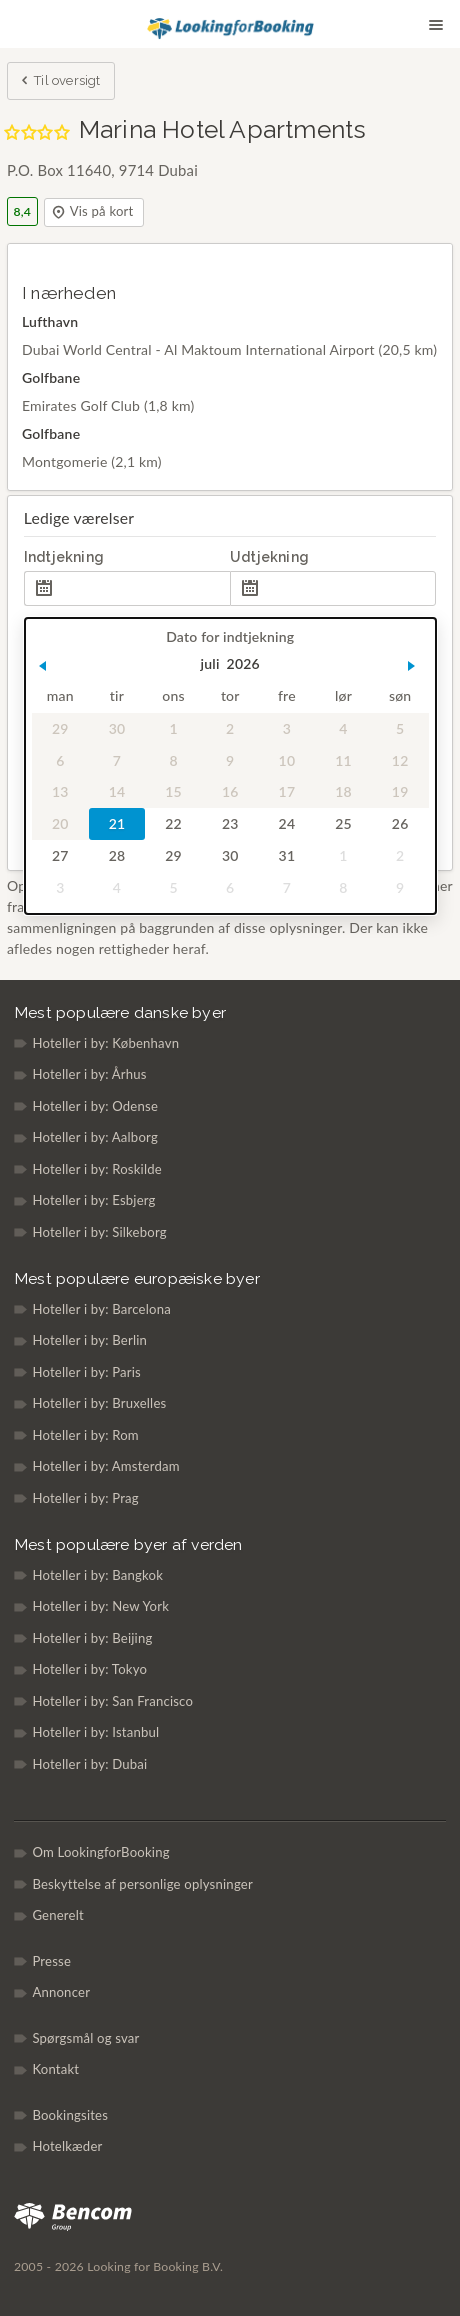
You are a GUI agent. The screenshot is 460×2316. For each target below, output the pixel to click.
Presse (51, 1961)
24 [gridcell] (286, 824)
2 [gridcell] (230, 728)
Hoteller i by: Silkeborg (99, 1232)
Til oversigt (59, 82)
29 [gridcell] (60, 728)
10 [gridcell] (286, 760)
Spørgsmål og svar (85, 2038)
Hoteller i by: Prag (85, 1498)
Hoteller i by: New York (100, 1606)
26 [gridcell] (400, 824)
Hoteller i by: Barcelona (101, 1309)
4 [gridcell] (343, 728)
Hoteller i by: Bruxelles (99, 1403)
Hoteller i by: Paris (86, 1372)
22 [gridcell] (173, 824)
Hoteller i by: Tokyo (89, 1669)
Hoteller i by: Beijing (92, 1638)
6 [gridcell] (60, 760)
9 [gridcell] (230, 760)
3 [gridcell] (286, 728)
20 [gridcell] (60, 824)
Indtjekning (64, 557)
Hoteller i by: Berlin (89, 1340)
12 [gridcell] (400, 760)
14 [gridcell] (116, 792)
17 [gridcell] (286, 792)
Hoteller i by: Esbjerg (93, 1200)
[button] (42, 666)
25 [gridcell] (343, 824)
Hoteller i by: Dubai (89, 1764)
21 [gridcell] (116, 824)
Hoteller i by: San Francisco (112, 1701)
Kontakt (55, 2069)
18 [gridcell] (343, 792)
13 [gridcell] (60, 792)
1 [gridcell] (173, 728)
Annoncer (61, 1992)
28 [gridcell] (116, 855)
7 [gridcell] (117, 760)
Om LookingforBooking (100, 1852)
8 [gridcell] (173, 760)
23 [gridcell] (230, 824)
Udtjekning (269, 557)
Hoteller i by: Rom (85, 1435)
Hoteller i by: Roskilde (97, 1169)
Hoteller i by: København (105, 1043)
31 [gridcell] (286, 855)
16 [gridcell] (230, 792)
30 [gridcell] (116, 728)
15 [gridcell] (173, 792)
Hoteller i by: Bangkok (97, 1575)
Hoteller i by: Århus (89, 1074)
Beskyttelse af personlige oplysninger (142, 1884)
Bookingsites (70, 2115)
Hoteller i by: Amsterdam (105, 1466)
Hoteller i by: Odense (95, 1106)
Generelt (58, 1915)
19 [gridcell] (400, 792)
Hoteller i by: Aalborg (95, 1137)
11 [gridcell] (343, 760)
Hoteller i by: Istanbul (95, 1732)
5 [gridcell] (400, 728)
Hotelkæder (67, 2146)
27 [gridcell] (60, 855)
